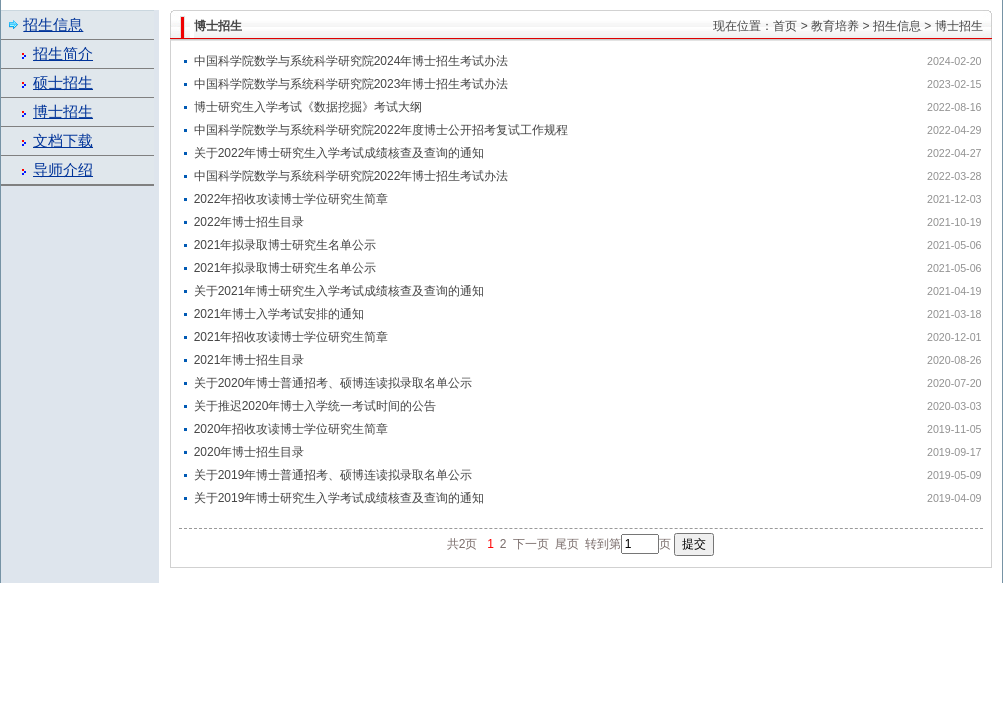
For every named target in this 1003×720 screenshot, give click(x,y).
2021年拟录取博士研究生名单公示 (285, 245)
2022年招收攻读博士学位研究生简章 (291, 199)
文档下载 (63, 141)
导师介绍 (63, 170)
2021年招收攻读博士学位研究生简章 (291, 337)
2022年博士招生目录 (249, 222)
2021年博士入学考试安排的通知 (279, 314)
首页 (785, 26)
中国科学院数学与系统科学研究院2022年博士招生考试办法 (351, 176)
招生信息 (897, 26)
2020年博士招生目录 (249, 452)
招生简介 (63, 54)
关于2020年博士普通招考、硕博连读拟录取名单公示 (333, 383)
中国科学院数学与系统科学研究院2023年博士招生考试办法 (351, 84)
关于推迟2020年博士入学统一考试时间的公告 (315, 406)
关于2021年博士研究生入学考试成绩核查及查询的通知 (339, 291)
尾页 (567, 544)
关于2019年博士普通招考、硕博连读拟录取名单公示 (333, 475)
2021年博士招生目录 (249, 360)
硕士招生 (63, 83)
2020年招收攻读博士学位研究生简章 (291, 429)
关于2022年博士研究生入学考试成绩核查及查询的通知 (339, 153)
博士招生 (63, 112)
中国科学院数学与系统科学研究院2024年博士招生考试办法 (351, 61)
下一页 (531, 544)
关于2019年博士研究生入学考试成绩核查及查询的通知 (339, 498)
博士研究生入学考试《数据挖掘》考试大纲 (308, 107)
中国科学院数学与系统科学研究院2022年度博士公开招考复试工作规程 (381, 130)
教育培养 (835, 26)
